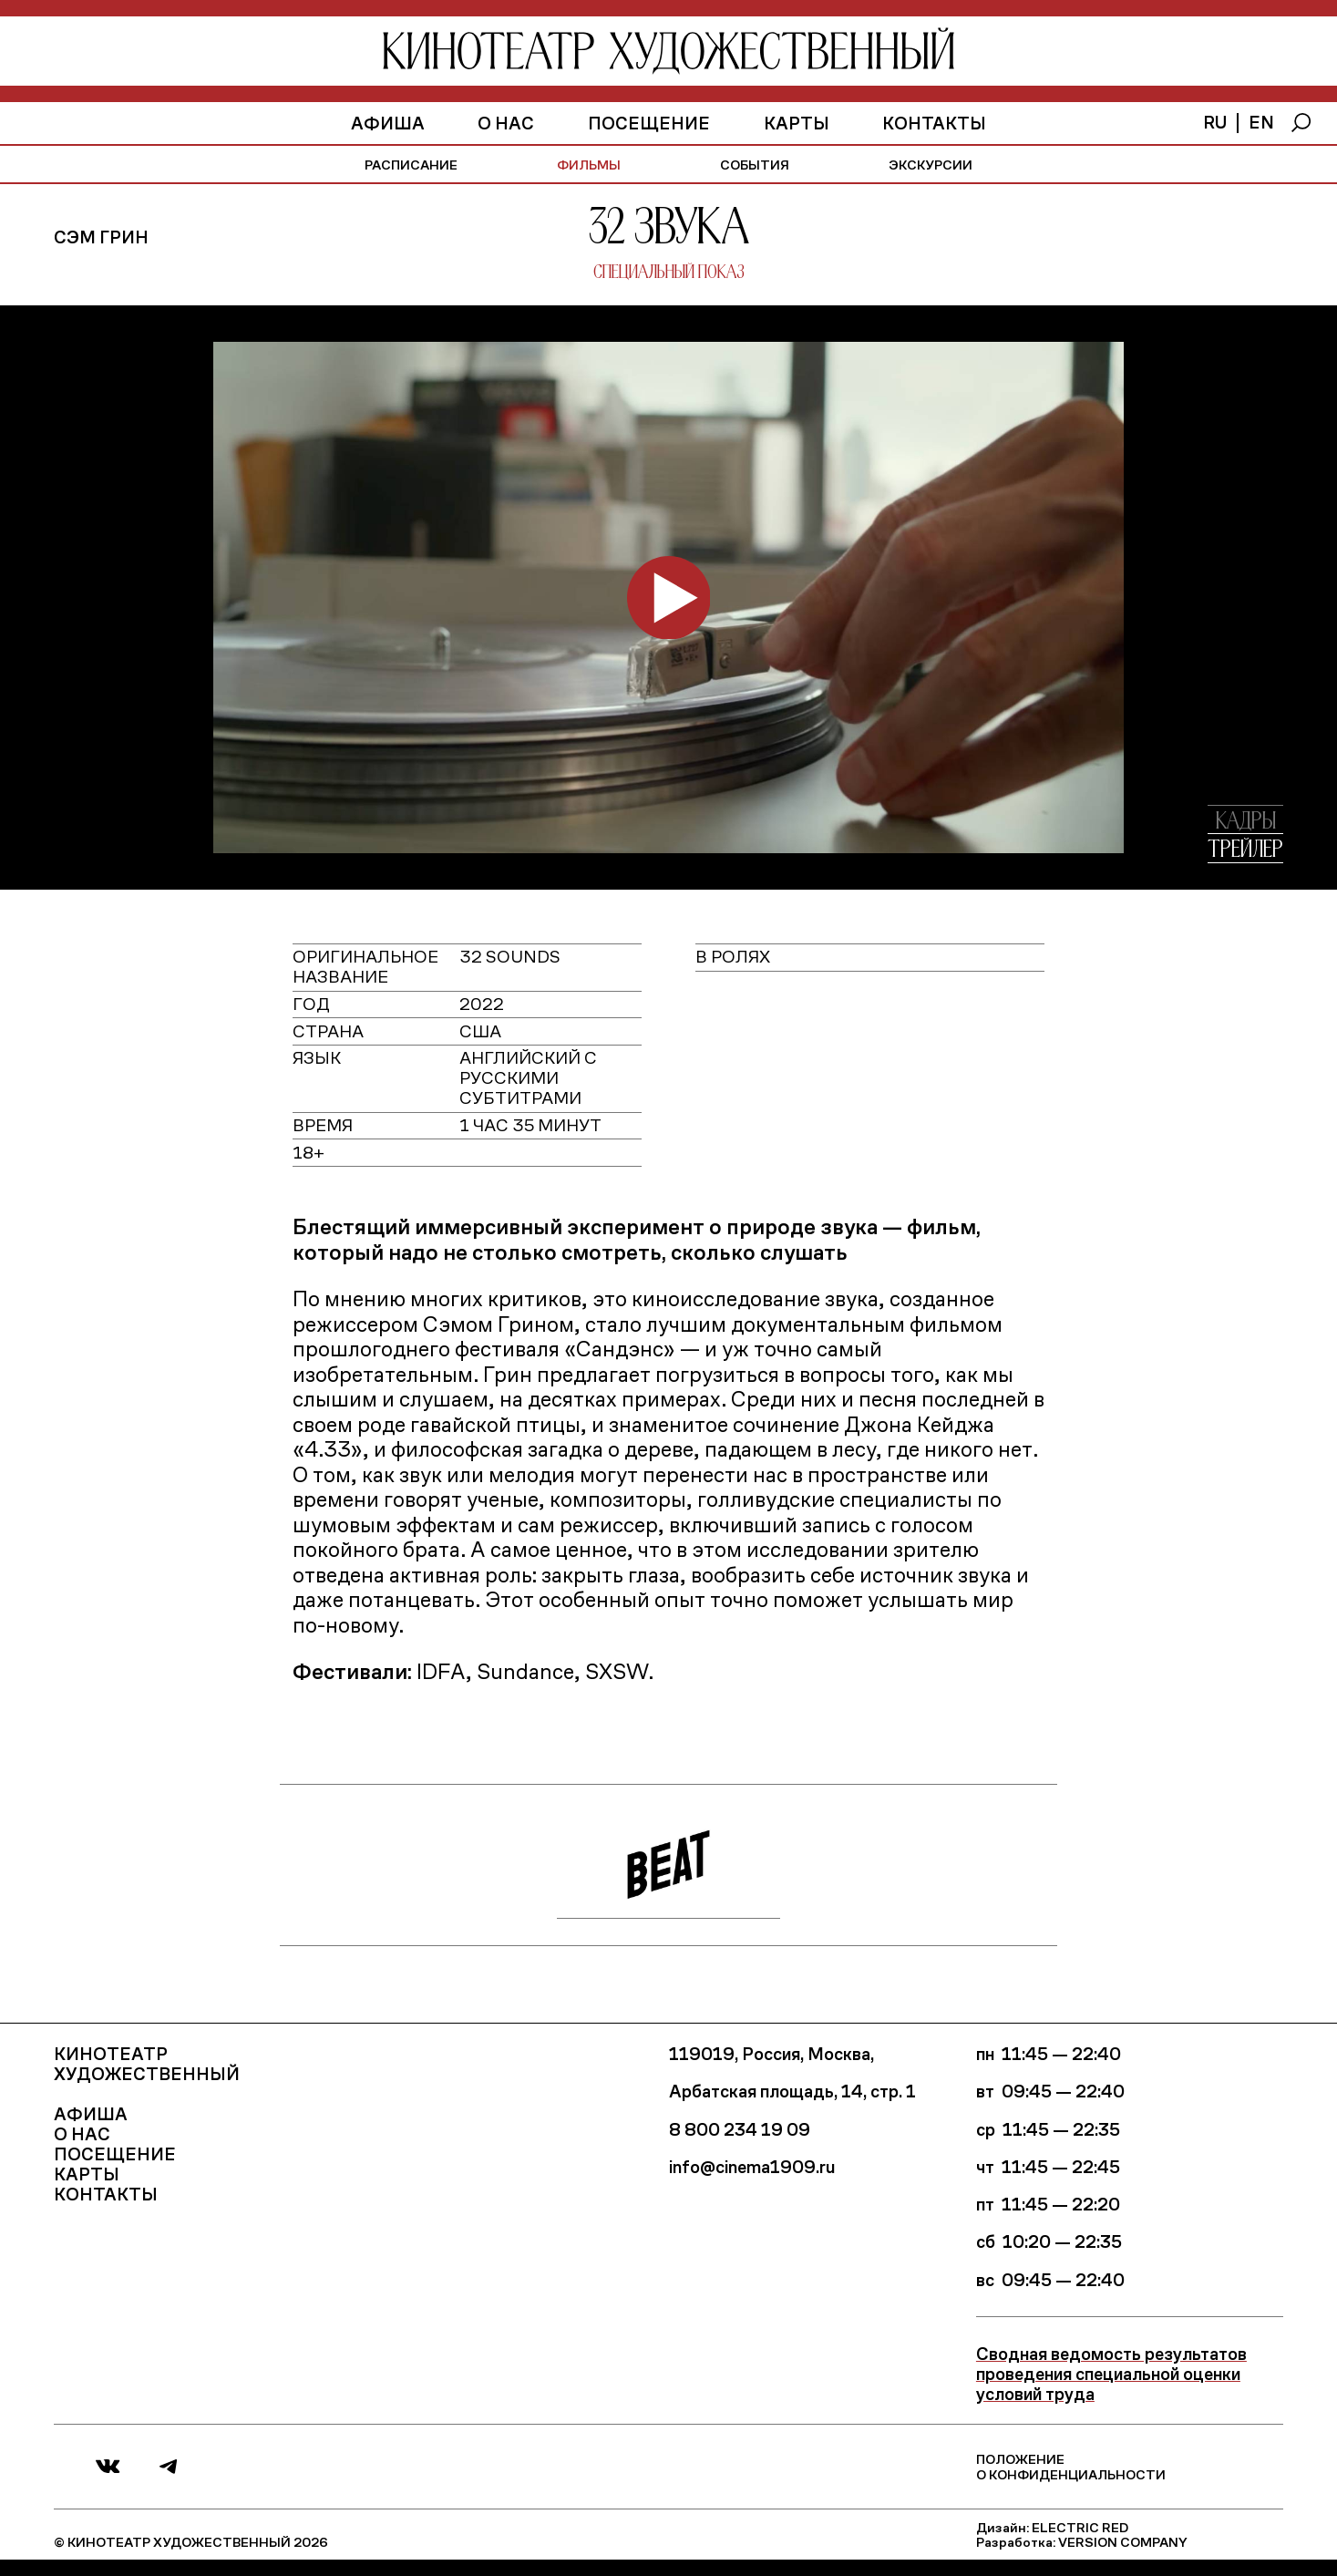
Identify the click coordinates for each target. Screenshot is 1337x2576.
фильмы (589, 164)
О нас (506, 122)
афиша (388, 122)
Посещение (649, 122)
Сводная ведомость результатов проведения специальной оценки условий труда (1111, 2373)
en (1261, 121)
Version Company (1123, 2541)
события (754, 164)
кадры (1246, 822)
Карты (796, 122)
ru (1215, 121)
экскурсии (930, 164)
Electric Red (1080, 2527)
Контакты (934, 122)
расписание (411, 164)
